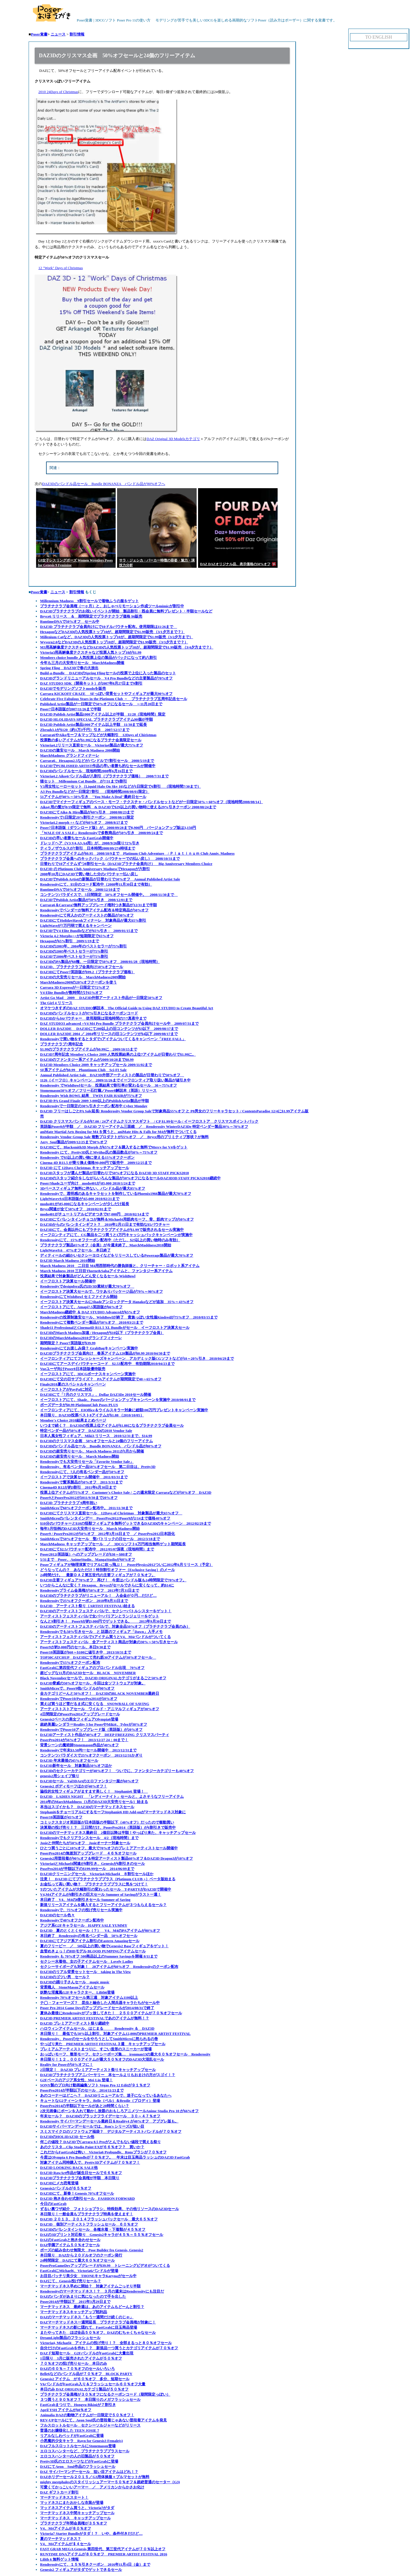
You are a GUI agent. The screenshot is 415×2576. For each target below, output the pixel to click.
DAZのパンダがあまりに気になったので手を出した (83, 2296)
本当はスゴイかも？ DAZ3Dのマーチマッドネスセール (87, 1807)
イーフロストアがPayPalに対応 (66, 1389)
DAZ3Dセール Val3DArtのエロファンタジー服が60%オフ (89, 1781)
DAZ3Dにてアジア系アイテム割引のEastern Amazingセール (89, 1941)
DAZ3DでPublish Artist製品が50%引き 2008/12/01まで (86, 900)
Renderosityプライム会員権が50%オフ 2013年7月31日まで (89, 1590)
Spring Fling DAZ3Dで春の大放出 (69, 668)
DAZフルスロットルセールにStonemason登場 (78, 2446)
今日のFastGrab (53, 2203)
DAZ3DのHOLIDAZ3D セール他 (67, 2136)
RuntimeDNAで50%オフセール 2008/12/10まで (80, 889)
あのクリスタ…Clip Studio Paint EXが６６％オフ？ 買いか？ (92, 2147)
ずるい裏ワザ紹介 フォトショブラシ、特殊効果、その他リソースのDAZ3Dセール (109, 2209)
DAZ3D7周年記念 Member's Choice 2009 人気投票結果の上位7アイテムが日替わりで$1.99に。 (118, 1054)
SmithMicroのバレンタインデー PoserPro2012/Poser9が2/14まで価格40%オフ (105, 1518)
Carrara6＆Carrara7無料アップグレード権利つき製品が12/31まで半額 (98, 905)
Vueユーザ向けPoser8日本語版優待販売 (72, 1369)
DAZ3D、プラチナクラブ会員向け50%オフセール (81, 967)
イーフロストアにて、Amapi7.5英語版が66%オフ (81, 1307)
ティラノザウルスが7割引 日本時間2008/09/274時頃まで (87, 848)
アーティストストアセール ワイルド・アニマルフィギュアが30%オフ (99, 1709)
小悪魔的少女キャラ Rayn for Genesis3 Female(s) (81, 2441)
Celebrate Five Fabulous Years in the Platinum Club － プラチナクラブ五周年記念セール (113, 699)
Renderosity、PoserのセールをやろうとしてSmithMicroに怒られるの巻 (99, 2039)
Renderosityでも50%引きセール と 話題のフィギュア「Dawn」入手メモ (101, 1631)
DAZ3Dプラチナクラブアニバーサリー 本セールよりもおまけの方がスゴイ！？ (107, 2075)
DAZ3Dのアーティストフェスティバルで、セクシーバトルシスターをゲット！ (105, 1611)
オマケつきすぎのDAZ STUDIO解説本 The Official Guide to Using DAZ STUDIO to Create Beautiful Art (126, 1008)
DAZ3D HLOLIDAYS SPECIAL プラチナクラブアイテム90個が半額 (96, 719)
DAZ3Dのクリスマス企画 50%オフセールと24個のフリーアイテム (96, 1441)
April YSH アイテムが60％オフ (65, 2410)
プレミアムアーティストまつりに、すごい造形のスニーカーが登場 (96, 2049)
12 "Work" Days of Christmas (60, 268)
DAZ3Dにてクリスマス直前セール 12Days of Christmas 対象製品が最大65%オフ (111, 1513)
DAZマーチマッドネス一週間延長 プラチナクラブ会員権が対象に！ (98, 2322)
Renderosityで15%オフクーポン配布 (70, 1662)
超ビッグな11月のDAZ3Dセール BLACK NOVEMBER (88, 1673)
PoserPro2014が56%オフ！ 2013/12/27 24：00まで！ (84, 1740)
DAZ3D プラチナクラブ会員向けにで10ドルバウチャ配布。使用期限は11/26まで (108, 626)
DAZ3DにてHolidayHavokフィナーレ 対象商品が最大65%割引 (93, 920)
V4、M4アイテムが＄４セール (65, 2544)
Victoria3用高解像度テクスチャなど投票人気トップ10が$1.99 (90, 652)
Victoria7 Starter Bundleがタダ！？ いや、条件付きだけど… (91, 2533)
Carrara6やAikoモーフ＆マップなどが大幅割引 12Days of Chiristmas (98, 735)
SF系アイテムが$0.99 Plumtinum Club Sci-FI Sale (83, 1070)
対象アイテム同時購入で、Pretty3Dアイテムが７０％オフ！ (90, 2162)
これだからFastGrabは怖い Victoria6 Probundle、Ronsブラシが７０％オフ (103, 2152)
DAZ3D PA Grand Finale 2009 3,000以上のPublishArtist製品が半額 (94, 1101)
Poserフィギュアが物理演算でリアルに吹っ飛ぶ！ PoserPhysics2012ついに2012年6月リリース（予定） (126, 1564)
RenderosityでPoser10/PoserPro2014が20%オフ (78, 1698)
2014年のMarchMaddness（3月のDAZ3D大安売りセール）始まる (94, 1802)
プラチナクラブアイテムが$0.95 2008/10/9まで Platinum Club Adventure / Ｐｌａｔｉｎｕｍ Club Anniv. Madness (137, 853)
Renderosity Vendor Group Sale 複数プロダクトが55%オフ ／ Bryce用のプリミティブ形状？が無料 (124, 1137)
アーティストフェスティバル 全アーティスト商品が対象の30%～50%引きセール (109, 1642)
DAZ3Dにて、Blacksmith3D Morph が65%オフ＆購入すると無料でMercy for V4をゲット (113, 1147)
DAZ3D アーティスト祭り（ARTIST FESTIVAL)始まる (87, 1606)
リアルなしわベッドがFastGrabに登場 (72, 2435)
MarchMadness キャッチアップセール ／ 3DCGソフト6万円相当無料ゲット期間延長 (113, 1544)
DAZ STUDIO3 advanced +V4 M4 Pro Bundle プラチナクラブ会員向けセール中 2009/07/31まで (119, 1023)
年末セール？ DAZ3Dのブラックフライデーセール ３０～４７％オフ (100, 2116)
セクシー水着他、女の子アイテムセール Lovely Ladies (86, 1961)
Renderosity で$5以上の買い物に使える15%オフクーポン (87, 1157)
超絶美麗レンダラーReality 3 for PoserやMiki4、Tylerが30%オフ (93, 1724)
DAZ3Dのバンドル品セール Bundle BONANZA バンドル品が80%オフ (100, 1446)
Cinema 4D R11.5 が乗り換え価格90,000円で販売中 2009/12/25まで (96, 1162)
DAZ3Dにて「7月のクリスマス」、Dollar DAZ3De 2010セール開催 (95, 1394)
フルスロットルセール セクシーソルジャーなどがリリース (90, 2425)
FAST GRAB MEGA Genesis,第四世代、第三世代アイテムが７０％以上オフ (102, 2549)
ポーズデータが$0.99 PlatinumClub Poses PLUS (79, 1405)
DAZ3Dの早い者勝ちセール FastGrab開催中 (76, 838)
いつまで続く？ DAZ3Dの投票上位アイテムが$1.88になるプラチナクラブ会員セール (112, 1425)
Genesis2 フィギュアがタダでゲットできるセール (81, 2569)
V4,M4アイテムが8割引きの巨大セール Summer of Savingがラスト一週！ (100, 1894)
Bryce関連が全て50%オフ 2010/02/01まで (75, 1209)
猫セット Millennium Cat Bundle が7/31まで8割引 (83, 781)
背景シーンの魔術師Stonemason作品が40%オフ (79, 1745)
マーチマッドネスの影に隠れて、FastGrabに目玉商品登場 (88, 2327)
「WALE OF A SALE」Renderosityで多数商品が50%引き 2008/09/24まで (101, 833)
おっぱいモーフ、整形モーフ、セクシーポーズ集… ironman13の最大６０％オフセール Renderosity (125, 2054)
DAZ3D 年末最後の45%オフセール (69, 1760)
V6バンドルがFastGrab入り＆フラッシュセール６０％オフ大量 (92, 2384)
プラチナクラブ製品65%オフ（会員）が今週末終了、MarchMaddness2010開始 (105, 1245)
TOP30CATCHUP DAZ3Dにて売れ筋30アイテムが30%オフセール (98, 1657)
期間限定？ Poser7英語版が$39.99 (68, 1343)
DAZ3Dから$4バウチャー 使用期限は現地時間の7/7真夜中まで (93, 1018)
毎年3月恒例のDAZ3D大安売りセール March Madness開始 (90, 1528)
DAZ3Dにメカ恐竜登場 (59, 2183)
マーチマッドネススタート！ (64, 2497)
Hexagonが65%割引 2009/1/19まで (69, 941)
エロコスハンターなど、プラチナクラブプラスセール (84, 2451)
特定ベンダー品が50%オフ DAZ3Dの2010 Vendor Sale (86, 1430)
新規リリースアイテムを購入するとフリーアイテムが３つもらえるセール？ (103, 1905)
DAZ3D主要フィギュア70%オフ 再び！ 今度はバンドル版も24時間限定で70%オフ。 (113, 1580)
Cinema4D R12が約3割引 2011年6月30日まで (78, 1487)
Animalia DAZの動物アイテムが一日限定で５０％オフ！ (87, 2415)
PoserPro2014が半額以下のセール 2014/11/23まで (82, 2090)
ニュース (58, 34)
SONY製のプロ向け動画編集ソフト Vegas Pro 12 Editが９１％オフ (95, 2085)
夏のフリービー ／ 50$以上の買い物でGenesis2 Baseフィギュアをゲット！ (104, 1946)
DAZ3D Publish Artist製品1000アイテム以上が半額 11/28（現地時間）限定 (102, 714)
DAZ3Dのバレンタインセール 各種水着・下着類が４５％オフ (92, 2229)
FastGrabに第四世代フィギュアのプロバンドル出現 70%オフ (92, 1668)
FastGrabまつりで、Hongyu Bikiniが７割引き (78, 2404)
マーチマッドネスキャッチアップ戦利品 (73, 2312)
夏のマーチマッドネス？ (60, 2538)
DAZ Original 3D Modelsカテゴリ (173, 439)
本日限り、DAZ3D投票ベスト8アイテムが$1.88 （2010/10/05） (92, 1415)
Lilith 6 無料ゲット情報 (59, 2559)
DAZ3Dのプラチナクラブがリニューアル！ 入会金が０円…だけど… (98, 1595)
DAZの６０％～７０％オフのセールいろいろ (77, 2368)
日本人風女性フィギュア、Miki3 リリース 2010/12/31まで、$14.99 (96, 1436)
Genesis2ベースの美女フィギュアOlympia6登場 (79, 1719)
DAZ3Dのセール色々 (57, 1915)
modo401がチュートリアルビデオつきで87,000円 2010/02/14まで (94, 1214)
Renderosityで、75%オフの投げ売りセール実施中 (81, 1910)
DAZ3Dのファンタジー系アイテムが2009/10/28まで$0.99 (87, 1059)
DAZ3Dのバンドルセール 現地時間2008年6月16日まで (86, 771)
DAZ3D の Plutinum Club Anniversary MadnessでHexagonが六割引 (95, 869)
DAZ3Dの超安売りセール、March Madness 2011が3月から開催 (92, 1451)
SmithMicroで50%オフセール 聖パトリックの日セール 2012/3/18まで (100, 1539)
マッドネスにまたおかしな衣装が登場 (71, 2502)
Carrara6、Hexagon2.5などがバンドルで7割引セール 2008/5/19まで (97, 760)
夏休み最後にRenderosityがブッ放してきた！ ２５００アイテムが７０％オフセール (111, 2013)
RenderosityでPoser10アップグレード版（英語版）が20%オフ (91, 1729)
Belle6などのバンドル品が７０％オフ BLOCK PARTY (86, 2374)
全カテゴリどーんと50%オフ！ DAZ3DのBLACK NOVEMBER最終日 (99, 1693)
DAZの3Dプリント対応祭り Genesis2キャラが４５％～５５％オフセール (101, 2234)
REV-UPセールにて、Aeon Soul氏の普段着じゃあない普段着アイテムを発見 (103, 2420)
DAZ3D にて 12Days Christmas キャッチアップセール (84, 1168)
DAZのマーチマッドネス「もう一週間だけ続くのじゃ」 (86, 2317)
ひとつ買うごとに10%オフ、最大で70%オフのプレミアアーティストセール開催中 (109, 1848)
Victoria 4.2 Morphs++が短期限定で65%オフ (77, 936)
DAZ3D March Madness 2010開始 (67, 1260)
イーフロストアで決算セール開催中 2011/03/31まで (84, 1477)
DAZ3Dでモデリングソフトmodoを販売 (73, 688)
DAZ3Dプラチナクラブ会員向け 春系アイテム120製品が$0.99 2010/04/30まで (105, 1353)
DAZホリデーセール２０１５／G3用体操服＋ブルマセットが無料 (94, 2477)
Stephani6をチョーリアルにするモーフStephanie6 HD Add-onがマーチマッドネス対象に (113, 1812)
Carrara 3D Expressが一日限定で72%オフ (74, 987)
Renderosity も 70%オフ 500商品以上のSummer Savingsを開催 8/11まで (98, 1956)
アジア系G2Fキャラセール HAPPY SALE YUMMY (83, 1925)
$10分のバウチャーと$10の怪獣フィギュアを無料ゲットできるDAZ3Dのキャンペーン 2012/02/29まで (125, 1523)
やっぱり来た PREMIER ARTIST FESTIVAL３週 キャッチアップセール (102, 2044)
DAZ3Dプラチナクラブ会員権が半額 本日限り (79, 2178)
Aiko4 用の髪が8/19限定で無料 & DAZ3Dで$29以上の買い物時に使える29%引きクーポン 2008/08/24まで (128, 807)
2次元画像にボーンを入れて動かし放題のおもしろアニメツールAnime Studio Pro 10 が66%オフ (119, 2111)
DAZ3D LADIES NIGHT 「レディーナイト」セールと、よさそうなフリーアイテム (112, 1796)
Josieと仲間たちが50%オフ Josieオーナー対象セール (85, 1843)
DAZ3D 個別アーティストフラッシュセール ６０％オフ (89, 2224)
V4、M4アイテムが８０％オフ (65, 2528)
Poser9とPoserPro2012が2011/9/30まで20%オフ (79, 1497)
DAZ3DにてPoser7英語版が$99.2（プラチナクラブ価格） (87, 972)
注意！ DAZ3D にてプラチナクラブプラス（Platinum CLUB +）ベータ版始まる (107, 1879)
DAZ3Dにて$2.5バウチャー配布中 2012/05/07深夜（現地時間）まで (97, 1549)
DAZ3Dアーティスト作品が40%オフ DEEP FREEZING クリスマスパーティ (104, 1735)
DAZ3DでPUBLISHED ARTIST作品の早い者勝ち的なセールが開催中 (97, 766)
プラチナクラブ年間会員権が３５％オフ (73, 2523)
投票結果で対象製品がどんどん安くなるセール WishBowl (87, 1276)
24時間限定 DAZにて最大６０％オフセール (77, 2260)
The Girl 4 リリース (56, 1003)
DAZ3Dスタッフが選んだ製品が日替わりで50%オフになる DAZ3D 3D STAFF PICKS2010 (114, 1173)
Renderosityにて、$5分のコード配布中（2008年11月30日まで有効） (96, 884)
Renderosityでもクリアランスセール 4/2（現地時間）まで (89, 1838)
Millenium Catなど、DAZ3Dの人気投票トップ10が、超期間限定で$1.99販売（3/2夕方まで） (116, 637)
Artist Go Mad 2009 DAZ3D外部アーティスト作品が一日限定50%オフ (101, 998)
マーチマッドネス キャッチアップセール (75, 2518)
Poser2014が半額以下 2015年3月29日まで (75, 2301)
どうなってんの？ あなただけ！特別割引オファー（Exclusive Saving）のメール (107, 1570)
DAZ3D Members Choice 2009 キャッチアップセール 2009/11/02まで (96, 1065)
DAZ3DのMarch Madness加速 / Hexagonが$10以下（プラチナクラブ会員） (102, 1333)
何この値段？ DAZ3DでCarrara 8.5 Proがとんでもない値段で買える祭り (100, 2142)
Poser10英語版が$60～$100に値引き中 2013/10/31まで (85, 1652)
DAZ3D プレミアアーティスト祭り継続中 (74, 2023)
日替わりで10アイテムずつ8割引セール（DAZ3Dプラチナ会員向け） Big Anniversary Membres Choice (126, 864)
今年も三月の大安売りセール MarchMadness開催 (82, 663)
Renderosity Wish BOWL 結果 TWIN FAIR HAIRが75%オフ (91, 1095)
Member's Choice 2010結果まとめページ (73, 1420)
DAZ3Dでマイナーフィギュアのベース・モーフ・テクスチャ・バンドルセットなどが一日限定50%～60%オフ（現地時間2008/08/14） (151, 802)
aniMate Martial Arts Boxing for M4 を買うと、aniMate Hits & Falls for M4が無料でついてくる (118, 1132)
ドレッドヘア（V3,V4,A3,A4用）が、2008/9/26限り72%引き (89, 843)
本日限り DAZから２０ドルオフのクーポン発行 (81, 2255)
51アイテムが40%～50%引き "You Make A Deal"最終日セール (93, 797)
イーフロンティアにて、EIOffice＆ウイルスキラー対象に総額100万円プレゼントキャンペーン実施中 (124, 1410)
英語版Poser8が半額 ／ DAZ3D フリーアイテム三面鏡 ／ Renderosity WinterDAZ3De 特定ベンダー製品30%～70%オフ (144, 1126)
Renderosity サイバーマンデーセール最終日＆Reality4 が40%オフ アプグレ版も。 (109, 2121)
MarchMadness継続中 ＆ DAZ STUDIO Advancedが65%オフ (90, 1312)
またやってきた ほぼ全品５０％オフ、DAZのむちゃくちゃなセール (98, 2332)
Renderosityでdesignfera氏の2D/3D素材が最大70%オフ (87, 1286)
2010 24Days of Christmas (58, 92)
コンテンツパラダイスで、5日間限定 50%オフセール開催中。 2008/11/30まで (109, 894)
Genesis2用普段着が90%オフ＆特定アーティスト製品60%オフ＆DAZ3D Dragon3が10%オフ (116, 1858)
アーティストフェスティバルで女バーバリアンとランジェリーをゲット (99, 1616)
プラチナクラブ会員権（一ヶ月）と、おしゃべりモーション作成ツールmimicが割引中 (112, 606)
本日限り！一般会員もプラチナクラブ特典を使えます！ (86, 2214)
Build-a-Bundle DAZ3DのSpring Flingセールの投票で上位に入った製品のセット (108, 673)
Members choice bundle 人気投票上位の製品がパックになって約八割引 (98, 657)
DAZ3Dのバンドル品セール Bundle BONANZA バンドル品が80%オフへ (103, 484)
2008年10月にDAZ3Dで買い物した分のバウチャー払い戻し (89, 874)
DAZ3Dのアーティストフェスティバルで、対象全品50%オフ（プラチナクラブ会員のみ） (115, 1626)
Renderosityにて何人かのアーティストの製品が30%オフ (87, 915)
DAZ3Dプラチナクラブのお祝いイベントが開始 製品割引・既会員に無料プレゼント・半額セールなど (126, 611)
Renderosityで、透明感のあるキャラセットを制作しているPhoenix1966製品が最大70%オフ (115, 1193)
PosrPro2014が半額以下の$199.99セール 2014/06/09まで (87, 1869)
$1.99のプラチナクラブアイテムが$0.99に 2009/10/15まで (88, 1049)
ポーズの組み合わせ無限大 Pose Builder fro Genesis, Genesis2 (91, 2250)
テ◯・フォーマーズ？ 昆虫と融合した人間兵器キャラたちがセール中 (100, 2003)
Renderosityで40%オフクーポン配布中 (72, 1920)
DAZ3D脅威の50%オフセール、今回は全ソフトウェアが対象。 (92, 1683)
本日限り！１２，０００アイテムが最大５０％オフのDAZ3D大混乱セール (102, 2059)
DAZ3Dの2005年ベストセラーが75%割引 (74, 951)
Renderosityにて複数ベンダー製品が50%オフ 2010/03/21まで (91, 1322)
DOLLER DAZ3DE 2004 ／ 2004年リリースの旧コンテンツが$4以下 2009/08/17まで (109, 1034)
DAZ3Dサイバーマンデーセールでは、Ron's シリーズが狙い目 (92, 2126)
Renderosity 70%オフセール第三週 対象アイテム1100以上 (89, 1997)
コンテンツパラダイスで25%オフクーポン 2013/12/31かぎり (91, 1755)
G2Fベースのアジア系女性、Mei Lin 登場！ (76, 2080)
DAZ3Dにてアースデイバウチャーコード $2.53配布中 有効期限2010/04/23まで (107, 1363)
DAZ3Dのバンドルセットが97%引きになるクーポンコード (89, 1013)
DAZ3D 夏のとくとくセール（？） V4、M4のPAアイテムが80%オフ (100, 1930)
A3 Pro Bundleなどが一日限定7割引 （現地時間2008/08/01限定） (94, 791)
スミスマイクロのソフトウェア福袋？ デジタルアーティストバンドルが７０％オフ (110, 2131)
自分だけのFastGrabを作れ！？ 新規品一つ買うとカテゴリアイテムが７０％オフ (109, 2348)
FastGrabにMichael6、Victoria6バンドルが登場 (79, 2270)
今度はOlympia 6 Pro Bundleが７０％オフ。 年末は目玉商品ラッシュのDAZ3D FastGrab (115, 2157)
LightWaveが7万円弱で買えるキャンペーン (76, 925)
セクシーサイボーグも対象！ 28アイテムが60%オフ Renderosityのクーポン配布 (109, 1966)
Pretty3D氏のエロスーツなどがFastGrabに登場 (79, 2461)
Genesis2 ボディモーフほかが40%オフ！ (73, 1786)
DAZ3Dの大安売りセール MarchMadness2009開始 (83, 977)
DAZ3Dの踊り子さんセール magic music (74, 1982)
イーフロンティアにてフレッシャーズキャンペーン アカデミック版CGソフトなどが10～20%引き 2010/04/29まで (137, 1358)
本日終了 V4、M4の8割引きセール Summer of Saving (85, 1899)
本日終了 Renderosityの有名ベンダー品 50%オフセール (88, 1936)
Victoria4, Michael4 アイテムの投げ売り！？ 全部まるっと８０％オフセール (106, 2343)
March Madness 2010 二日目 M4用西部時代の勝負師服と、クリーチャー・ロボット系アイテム (119, 1266)
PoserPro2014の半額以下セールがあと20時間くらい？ (84, 2106)
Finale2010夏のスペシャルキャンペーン (73, 1384)
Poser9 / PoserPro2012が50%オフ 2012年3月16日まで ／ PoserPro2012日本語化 (107, 1534)
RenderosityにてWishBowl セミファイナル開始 (78, 1296)
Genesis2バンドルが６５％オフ (65, 2188)
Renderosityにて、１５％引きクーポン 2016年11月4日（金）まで (95, 2564)
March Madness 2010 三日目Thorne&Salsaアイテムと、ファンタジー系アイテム (106, 1271)
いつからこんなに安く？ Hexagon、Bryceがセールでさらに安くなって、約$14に (107, 1585)
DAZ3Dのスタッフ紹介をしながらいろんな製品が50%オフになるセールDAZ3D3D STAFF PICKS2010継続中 (130, 1178)
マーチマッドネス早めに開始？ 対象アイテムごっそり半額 (90, 2286)
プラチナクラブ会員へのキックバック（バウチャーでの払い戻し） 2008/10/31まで (110, 858)
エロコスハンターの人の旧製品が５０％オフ (77, 2456)
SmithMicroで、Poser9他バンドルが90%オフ (77, 1688)
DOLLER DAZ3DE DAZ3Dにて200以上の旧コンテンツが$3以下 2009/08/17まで (109, 1028)
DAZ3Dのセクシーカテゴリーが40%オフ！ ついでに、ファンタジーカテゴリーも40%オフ (117, 1771)
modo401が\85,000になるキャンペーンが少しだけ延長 (84, 1204)
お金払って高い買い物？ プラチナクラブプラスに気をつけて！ (94, 1884)
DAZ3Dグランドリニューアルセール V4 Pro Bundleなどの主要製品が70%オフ (106, 678)
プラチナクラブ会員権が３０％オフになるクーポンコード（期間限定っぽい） (105, 2394)
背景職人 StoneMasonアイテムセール (72, 1987)
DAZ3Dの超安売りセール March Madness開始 (79, 1456)
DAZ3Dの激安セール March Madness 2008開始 (80, 750)
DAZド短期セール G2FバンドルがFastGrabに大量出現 (86, 2353)
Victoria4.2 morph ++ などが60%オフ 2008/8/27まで (84, 822)
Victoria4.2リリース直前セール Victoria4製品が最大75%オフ (91, 745)
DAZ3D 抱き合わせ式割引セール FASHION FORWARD (87, 2198)
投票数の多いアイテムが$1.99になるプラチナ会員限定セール (90, 740)
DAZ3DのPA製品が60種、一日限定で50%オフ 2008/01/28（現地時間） (100, 961)
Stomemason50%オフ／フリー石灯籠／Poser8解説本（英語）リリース (98, 1090)
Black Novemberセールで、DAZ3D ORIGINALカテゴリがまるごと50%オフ (103, 1678)
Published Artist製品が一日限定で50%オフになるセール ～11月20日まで (101, 704)
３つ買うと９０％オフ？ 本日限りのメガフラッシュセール (90, 2399)
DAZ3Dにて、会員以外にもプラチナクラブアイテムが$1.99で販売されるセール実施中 (112, 1229)
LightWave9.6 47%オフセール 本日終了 (75, 1250)
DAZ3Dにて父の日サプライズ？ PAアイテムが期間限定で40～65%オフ (100, 1379)
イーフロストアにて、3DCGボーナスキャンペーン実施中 (88, 1374)
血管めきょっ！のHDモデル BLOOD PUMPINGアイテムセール (93, 1951)
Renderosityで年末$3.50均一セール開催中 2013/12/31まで (88, 1750)
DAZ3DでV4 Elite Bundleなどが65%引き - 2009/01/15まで (89, 931)
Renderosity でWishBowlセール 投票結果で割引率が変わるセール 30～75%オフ (108, 1085)
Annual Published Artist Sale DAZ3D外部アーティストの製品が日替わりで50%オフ (112, 1075)
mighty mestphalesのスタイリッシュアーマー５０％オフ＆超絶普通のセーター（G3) (110, 2482)
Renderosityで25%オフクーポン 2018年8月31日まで (84, 1601)
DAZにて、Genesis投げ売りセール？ (70, 2281)
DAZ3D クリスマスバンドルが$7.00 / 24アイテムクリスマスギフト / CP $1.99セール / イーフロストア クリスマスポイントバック (149, 1121)
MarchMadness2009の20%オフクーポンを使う (78, 982)
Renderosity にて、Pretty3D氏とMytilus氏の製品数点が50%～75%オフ (98, 1152)
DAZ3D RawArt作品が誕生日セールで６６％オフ (81, 2173)
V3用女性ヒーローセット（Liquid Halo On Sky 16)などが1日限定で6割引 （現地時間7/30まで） (120, 786)
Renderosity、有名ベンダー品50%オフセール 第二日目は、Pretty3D (97, 1467)
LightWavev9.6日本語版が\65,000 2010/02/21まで (79, 1199)
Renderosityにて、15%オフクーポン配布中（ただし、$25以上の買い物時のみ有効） (110, 1240)
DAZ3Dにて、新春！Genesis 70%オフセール (77, 2193)
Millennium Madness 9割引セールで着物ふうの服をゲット (89, 601)
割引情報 (77, 34)
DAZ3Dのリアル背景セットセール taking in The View (85, 1972)
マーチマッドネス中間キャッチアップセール (77, 2513)
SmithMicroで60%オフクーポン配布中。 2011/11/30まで (86, 1508)
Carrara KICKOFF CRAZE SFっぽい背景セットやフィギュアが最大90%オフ (106, 693)
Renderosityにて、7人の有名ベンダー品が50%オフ (82, 1472)
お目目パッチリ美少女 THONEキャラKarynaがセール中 (88, 2276)
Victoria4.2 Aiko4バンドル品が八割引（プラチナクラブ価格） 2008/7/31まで (104, 776)
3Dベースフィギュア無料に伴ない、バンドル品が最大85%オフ (92, 1188)
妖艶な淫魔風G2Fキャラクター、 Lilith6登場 (77, 1992)
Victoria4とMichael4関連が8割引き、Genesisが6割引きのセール (92, 1863)
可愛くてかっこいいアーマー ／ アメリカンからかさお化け (92, 2487)
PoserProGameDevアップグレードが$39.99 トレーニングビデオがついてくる (105, 2265)
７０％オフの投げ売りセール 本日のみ (73, 2363)
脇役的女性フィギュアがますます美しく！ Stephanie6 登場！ (94, 1791)
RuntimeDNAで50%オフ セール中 (69, 621)
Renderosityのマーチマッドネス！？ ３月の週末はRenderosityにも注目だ (102, 2291)
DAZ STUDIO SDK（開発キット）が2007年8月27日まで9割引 (91, 683)
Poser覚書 (39, 34)
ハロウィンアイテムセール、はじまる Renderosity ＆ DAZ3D (97, 2028)
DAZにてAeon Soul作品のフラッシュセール (77, 2466)
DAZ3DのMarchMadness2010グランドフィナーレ (81, 1338)
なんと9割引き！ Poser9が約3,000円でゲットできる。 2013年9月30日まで (105, 1621)
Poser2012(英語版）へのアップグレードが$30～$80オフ (86, 1554)
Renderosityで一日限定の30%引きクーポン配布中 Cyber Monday (93, 1106)
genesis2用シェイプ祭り (59, 1776)
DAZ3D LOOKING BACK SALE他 (69, 2167)
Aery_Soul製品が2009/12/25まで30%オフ (73, 1142)
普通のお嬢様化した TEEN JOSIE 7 (69, 2430)
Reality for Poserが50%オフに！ (66, 2064)
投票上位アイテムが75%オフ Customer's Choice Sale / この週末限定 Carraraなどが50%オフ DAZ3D (125, 1492)
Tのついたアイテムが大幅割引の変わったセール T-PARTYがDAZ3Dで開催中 (105, 1889)
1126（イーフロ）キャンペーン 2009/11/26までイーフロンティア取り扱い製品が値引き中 (115, 1080)
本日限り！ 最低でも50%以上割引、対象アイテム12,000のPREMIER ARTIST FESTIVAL (115, 2033)
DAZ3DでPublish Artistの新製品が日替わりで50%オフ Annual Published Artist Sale (110, 879)
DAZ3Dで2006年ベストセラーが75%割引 (74, 956)
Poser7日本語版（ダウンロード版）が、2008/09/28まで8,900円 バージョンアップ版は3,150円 (118, 827)
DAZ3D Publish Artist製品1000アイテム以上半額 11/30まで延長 (93, 724)
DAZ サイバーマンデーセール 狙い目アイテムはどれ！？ (89, 2471)
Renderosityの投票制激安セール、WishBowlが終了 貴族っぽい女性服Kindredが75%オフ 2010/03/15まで (129, 1317)
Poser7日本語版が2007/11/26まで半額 (70, 709)
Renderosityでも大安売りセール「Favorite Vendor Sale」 (87, 1461)
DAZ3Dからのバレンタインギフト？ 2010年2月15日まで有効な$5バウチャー (105, 1224)
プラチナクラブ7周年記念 (61, 1044)
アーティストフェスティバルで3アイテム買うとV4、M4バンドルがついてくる (105, 1637)
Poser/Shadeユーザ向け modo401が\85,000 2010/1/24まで (87, 1183)
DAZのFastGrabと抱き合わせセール (70, 2240)
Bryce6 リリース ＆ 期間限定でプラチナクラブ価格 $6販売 (91, 616)
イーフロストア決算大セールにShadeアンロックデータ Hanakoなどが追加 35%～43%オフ (116, 1302)
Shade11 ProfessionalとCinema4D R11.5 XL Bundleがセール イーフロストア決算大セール (114, 1327)
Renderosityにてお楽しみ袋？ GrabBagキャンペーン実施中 (89, 1348)
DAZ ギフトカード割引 (59, 2492)
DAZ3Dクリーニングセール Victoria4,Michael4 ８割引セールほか (96, 1874)
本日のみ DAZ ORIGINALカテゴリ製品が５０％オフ (84, 2389)
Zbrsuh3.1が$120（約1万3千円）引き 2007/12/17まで (84, 730)
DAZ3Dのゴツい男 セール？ (65, 1977)
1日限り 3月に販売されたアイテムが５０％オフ (81, 2358)
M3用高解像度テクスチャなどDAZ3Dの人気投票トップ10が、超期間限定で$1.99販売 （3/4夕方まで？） (126, 647)
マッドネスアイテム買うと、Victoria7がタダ (77, 2508)
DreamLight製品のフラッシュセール (70, 2337)
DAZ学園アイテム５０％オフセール (70, 2245)
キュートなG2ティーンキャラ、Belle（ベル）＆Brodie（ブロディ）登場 (100, 2100)
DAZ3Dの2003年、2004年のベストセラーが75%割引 (83, 946)
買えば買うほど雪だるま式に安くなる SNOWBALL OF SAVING (94, 1704)
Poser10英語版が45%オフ (61, 1817)
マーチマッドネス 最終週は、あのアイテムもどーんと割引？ (92, 2307)
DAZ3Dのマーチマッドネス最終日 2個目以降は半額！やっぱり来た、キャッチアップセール (118, 1832)
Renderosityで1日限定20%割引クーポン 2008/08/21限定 (87, 817)
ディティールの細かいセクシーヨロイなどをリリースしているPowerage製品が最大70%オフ (116, 1255)
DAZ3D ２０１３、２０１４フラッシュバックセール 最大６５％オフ (99, 2219)
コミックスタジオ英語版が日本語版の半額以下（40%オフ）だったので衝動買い (107, 1822)
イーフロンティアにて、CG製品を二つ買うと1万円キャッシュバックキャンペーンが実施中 (116, 1235)
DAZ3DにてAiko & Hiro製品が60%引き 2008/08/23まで (87, 812)
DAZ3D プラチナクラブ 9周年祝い (68, 1503)
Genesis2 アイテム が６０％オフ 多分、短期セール (84, 2379)
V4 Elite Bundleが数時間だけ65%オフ (71, 992)
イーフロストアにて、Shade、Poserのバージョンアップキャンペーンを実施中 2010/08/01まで (117, 1400)
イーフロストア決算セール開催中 (68, 1281)
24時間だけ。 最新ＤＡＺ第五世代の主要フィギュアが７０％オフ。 (97, 1575)
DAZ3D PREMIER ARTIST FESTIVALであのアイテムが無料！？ (94, 2018)
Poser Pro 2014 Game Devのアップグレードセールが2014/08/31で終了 (97, 2008)
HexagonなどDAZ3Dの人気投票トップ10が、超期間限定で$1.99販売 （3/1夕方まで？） (112, 632)
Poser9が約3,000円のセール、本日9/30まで (75, 1647)
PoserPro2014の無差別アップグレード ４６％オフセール (88, 1853)
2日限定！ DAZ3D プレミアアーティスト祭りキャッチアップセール (98, 2069)
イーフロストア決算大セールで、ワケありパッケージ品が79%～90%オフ (101, 1291)
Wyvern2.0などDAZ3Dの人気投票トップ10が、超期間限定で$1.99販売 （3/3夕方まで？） (114, 642)
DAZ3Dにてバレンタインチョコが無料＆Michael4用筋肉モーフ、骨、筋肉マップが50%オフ (117, 1219)
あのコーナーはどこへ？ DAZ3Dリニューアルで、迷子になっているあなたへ (105, 2095)
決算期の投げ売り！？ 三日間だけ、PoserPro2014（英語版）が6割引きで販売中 (108, 1827)
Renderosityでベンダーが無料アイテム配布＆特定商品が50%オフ (94, 910)
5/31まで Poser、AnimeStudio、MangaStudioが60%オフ (87, 1559)
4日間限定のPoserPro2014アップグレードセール (80, 1714)
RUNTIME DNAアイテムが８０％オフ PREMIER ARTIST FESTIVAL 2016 (103, 2554)
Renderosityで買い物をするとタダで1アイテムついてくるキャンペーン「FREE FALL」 (113, 1039)
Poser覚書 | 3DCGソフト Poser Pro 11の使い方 (92, 20)
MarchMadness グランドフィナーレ (69, 755)
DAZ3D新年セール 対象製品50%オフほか (76, 1765)
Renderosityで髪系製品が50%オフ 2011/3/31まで (81, 1482)
